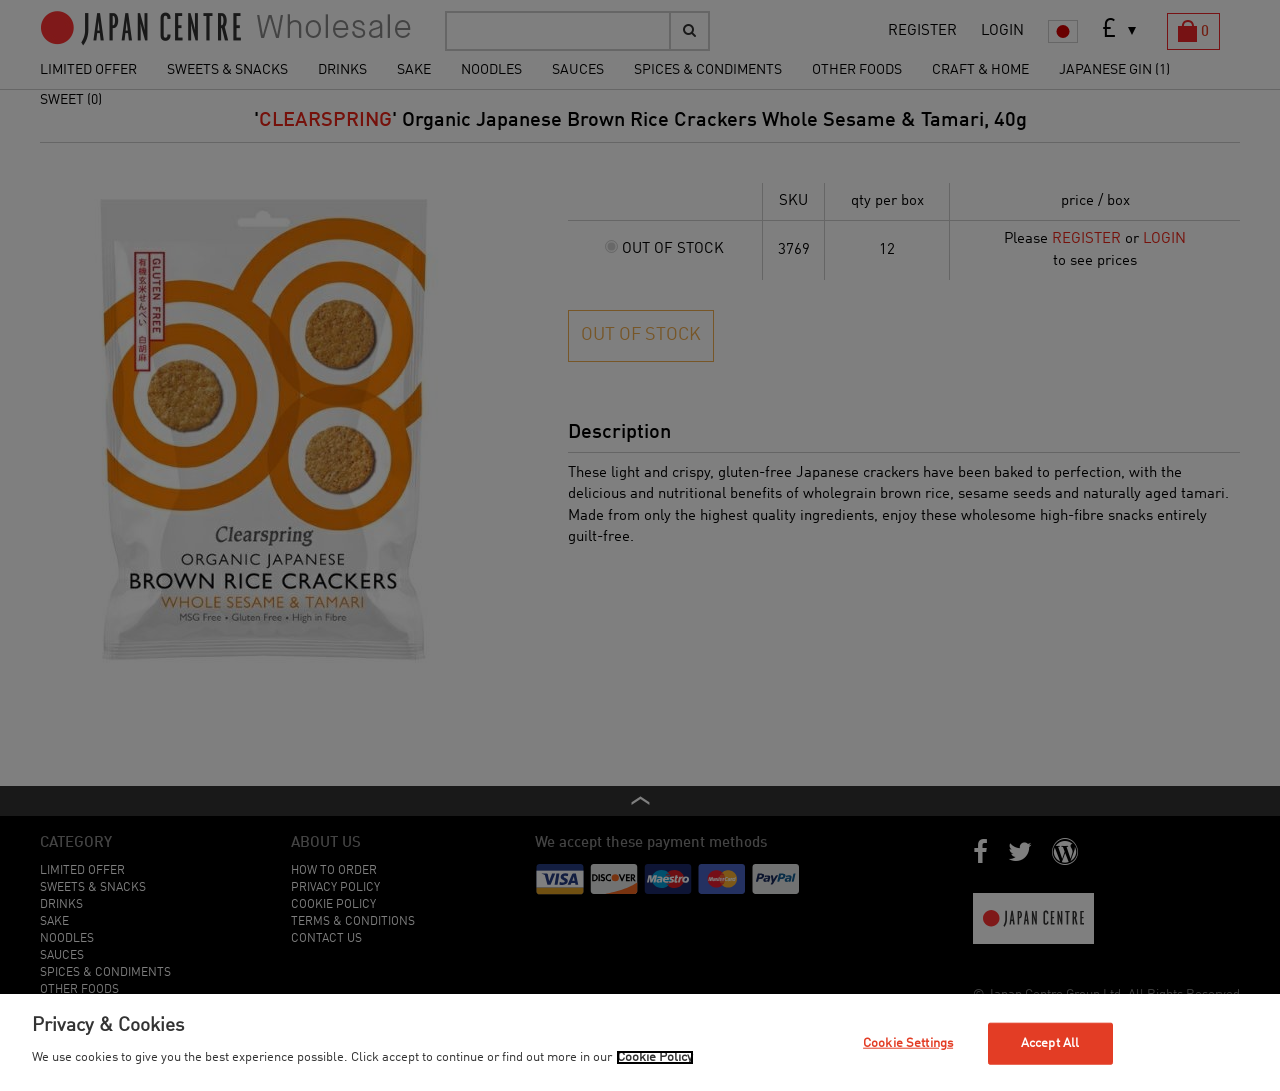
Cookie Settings (908, 1043)
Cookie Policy (655, 1057)
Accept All (1050, 1043)
